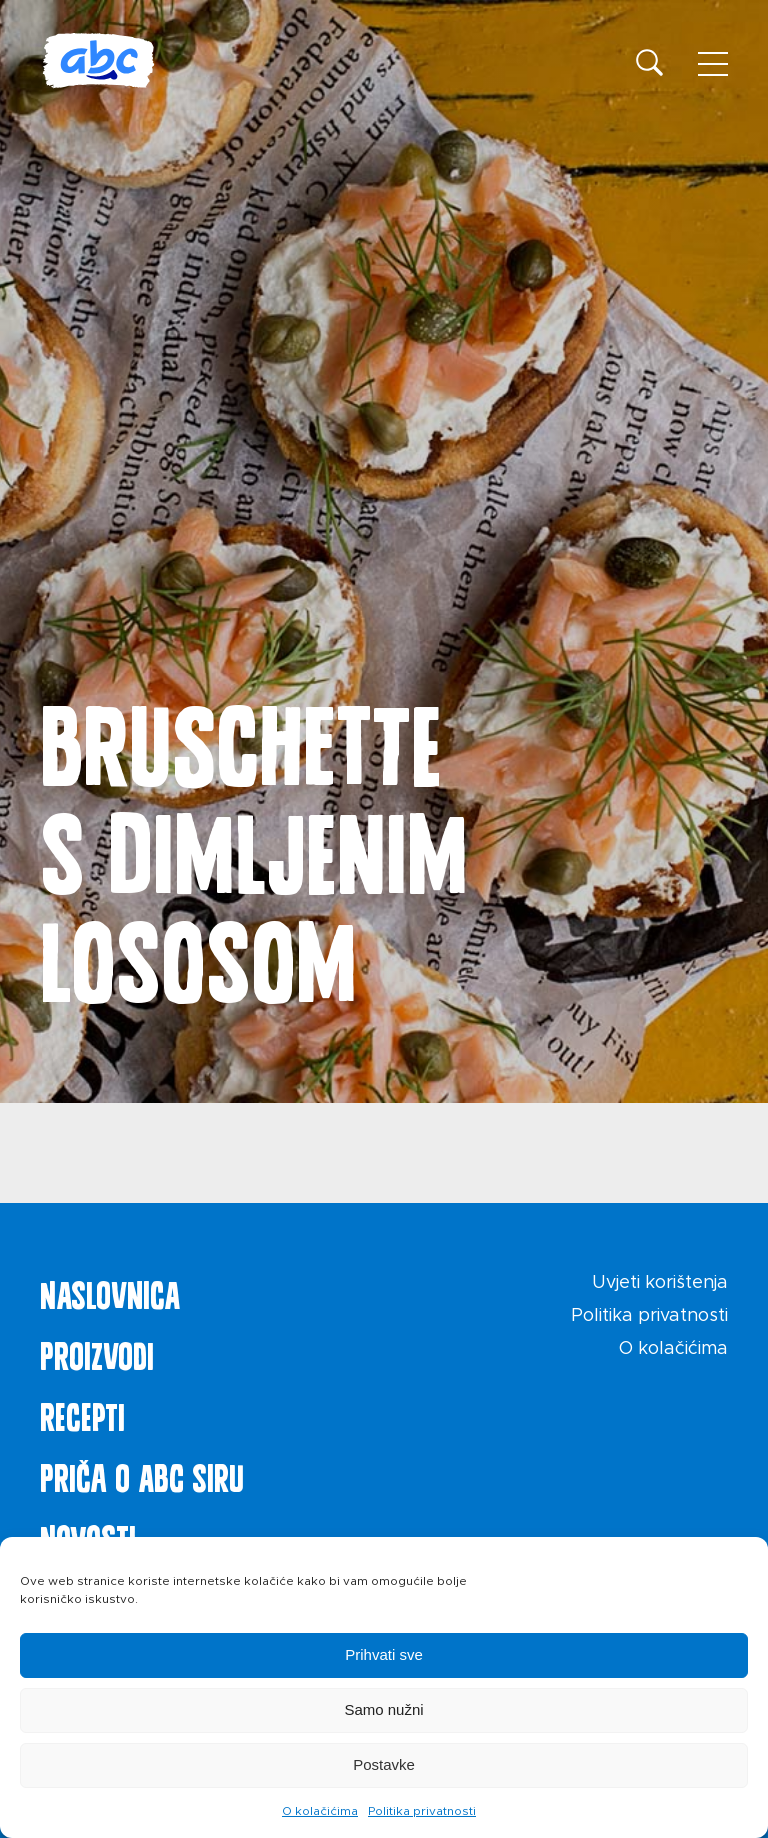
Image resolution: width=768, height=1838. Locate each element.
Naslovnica (110, 1291)
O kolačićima (320, 1811)
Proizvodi (97, 1352)
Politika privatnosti (422, 1811)
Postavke (384, 1764)
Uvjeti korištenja (660, 1283)
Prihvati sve (384, 1654)
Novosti (88, 1535)
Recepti (82, 1413)
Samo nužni (383, 1709)
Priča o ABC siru (142, 1474)
